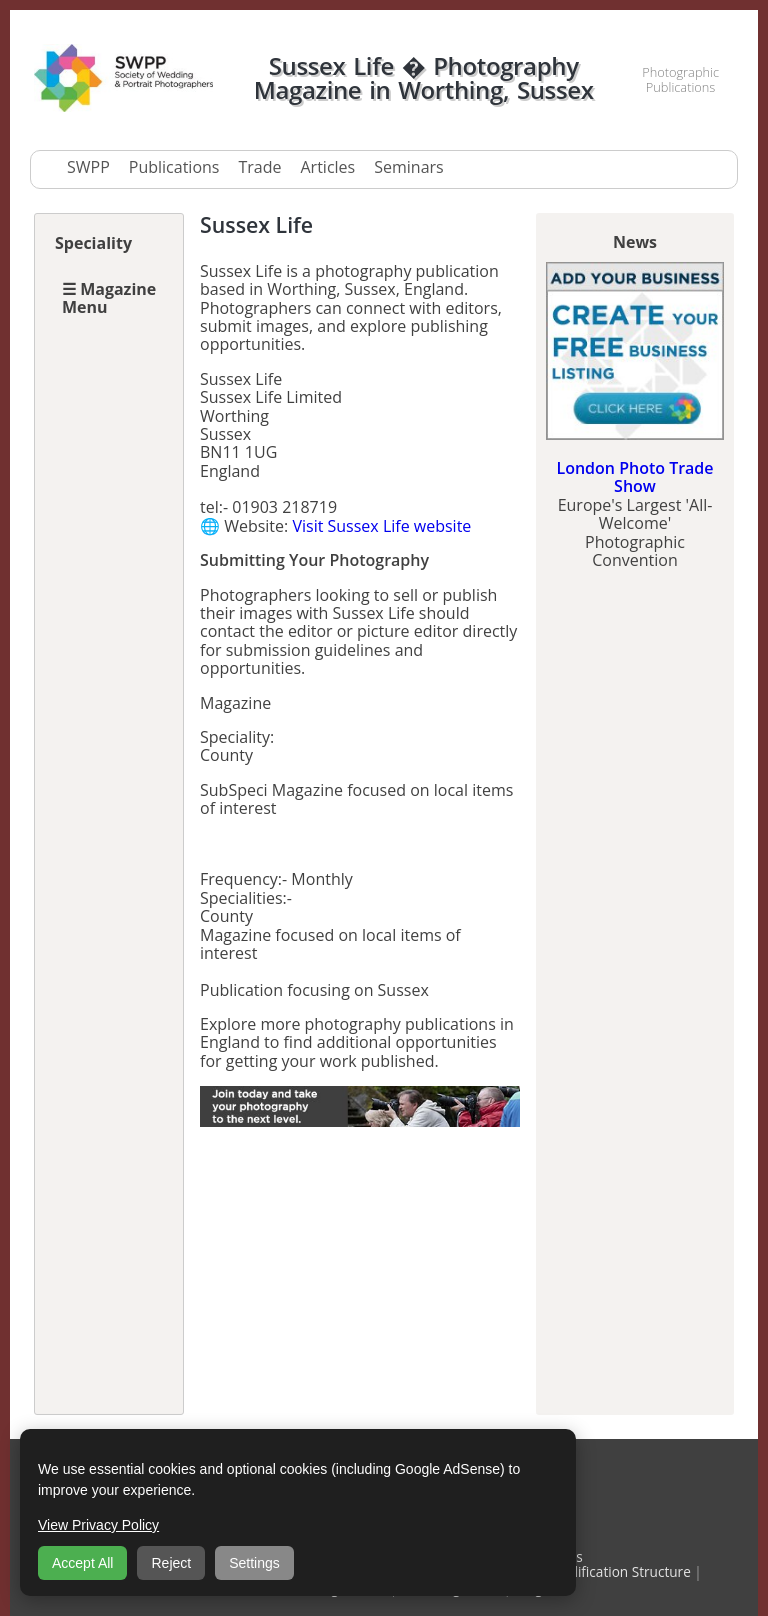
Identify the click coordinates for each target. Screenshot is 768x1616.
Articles (327, 167)
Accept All (82, 1563)
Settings (254, 1563)
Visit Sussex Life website (381, 526)
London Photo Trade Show (634, 477)
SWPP (88, 167)
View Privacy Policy (98, 1525)
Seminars (408, 167)
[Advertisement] (360, 1272)
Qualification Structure (619, 1571)
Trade (259, 167)
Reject (171, 1563)
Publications (174, 167)
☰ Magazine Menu (109, 298)
